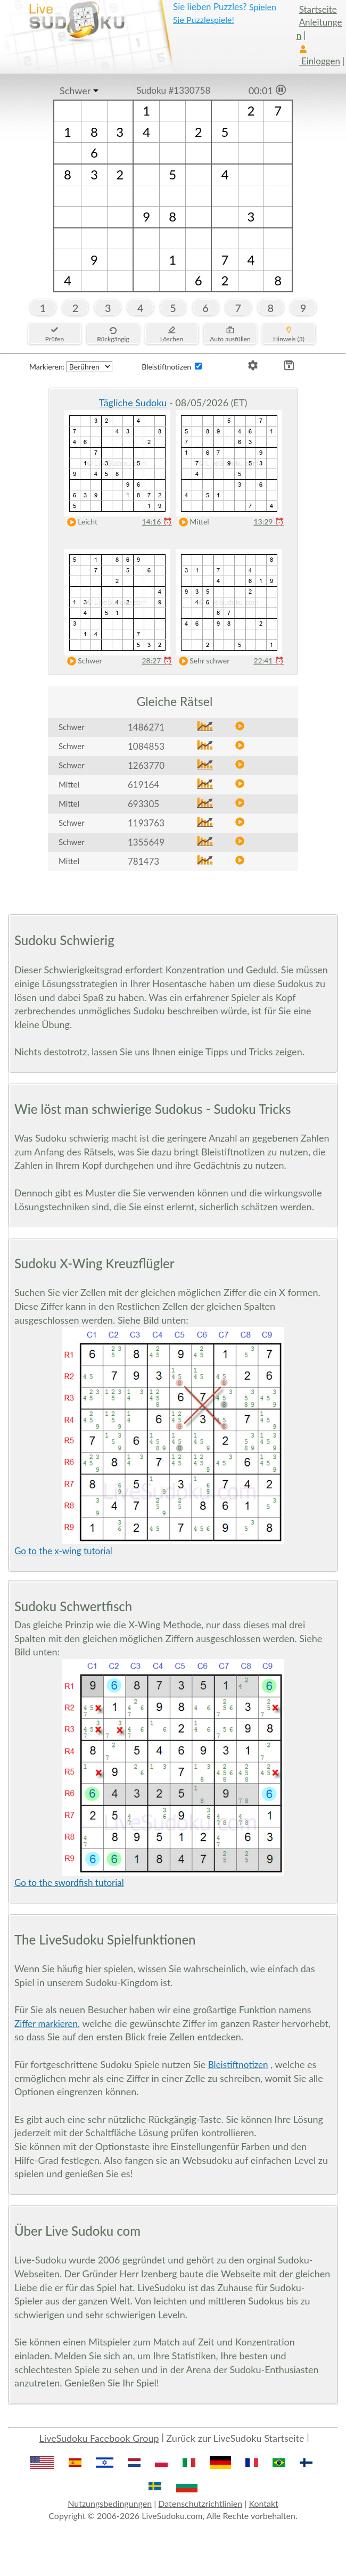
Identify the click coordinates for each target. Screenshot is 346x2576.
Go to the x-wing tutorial (63, 1550)
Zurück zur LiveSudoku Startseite (235, 2438)
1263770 (146, 765)
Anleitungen (319, 28)
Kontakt (263, 2503)
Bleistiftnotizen (238, 2064)
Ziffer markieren (46, 2023)
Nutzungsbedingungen (110, 2503)
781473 (143, 861)
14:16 (157, 521)
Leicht (79, 522)
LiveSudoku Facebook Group (99, 2438)
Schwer (75, 90)
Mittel (191, 522)
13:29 (268, 521)
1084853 (146, 746)
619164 (143, 784)
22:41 (268, 660)
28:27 (157, 660)
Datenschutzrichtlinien (200, 2503)
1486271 (146, 727)
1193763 (146, 822)
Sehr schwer (201, 661)
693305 (143, 803)
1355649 (146, 842)
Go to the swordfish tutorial (69, 1882)
